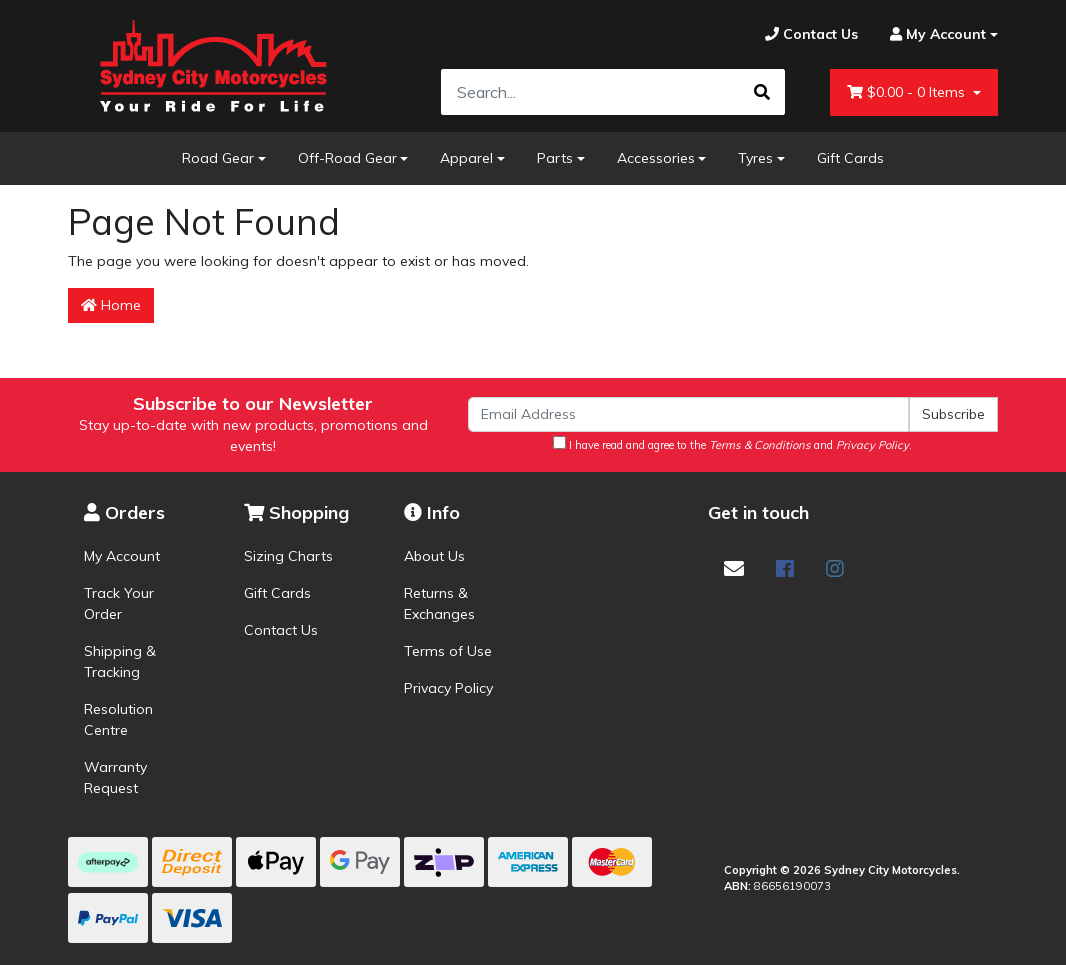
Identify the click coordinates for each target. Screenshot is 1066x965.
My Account (122, 556)
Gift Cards (850, 158)
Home (111, 305)
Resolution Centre (118, 719)
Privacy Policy (448, 688)
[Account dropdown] (936, 34)
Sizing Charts (288, 556)
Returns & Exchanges (439, 603)
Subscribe (953, 414)
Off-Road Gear (347, 158)
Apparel (466, 158)
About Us (434, 556)
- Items (908, 92)
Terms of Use (448, 651)
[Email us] (734, 568)
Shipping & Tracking (120, 661)
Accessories (656, 158)
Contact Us (281, 630)
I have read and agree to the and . (732, 444)
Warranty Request (115, 777)
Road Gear (218, 158)
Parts (555, 158)
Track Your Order (119, 603)
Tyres (755, 158)
